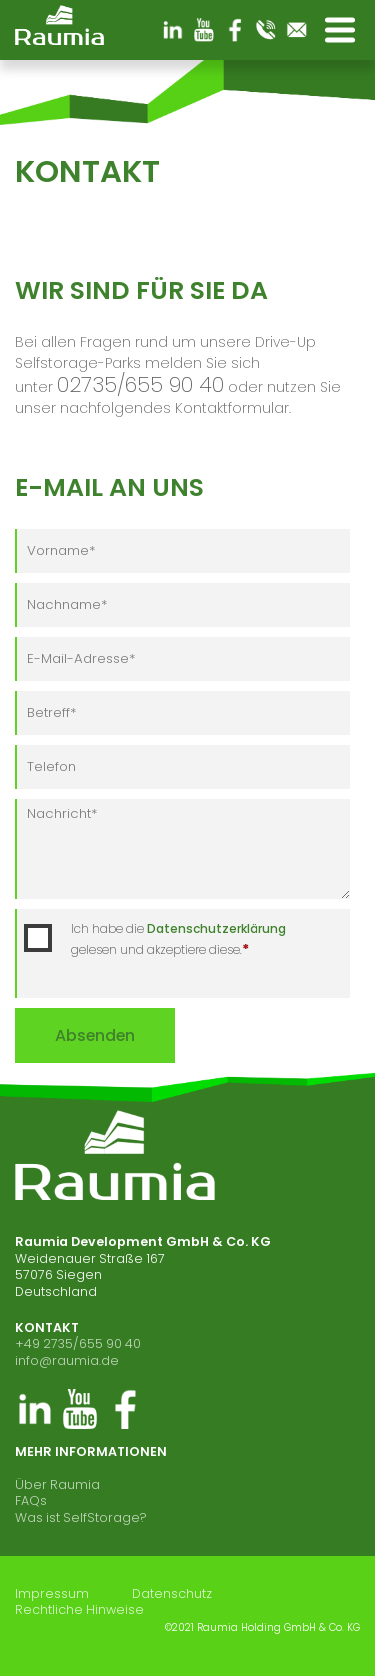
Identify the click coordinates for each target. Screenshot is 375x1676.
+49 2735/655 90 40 (78, 1343)
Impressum (52, 1594)
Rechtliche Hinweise (79, 1610)
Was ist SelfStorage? (81, 1517)
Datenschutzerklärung (216, 928)
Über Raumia (57, 1484)
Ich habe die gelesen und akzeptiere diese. (178, 939)
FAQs (31, 1500)
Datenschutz (172, 1594)
